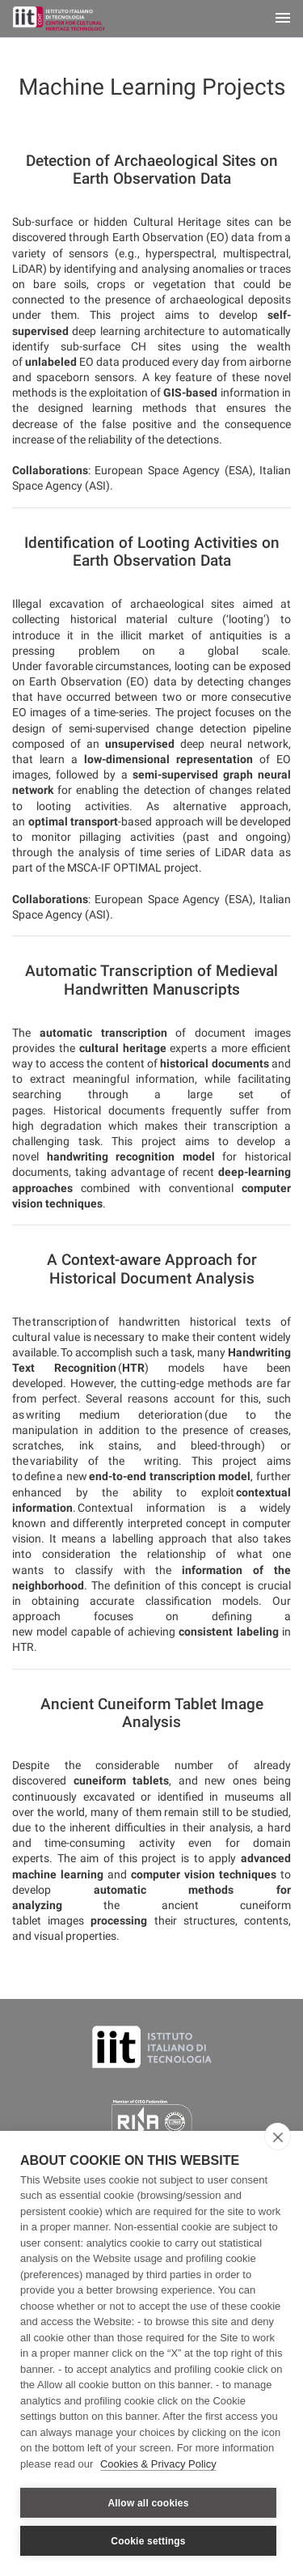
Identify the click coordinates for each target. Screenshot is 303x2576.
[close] (277, 2136)
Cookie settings (148, 2541)
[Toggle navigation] (283, 19)
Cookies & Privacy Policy (158, 2464)
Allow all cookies (147, 2503)
